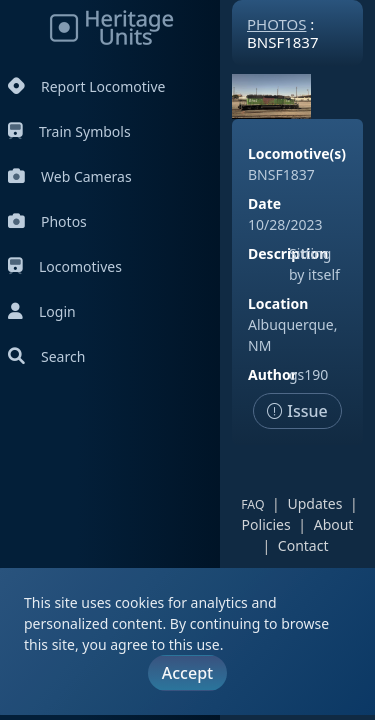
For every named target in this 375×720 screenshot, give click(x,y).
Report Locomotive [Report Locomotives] (86, 86)
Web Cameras (70, 176)
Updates (314, 503)
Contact (303, 545)
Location (278, 303)
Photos (47, 221)
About (334, 524)
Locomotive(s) (297, 153)
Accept (187, 673)
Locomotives (65, 266)
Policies (266, 524)
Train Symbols (69, 131)
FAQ (252, 504)
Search (46, 356)
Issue (297, 411)
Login (42, 311)
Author (272, 374)
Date (264, 203)
